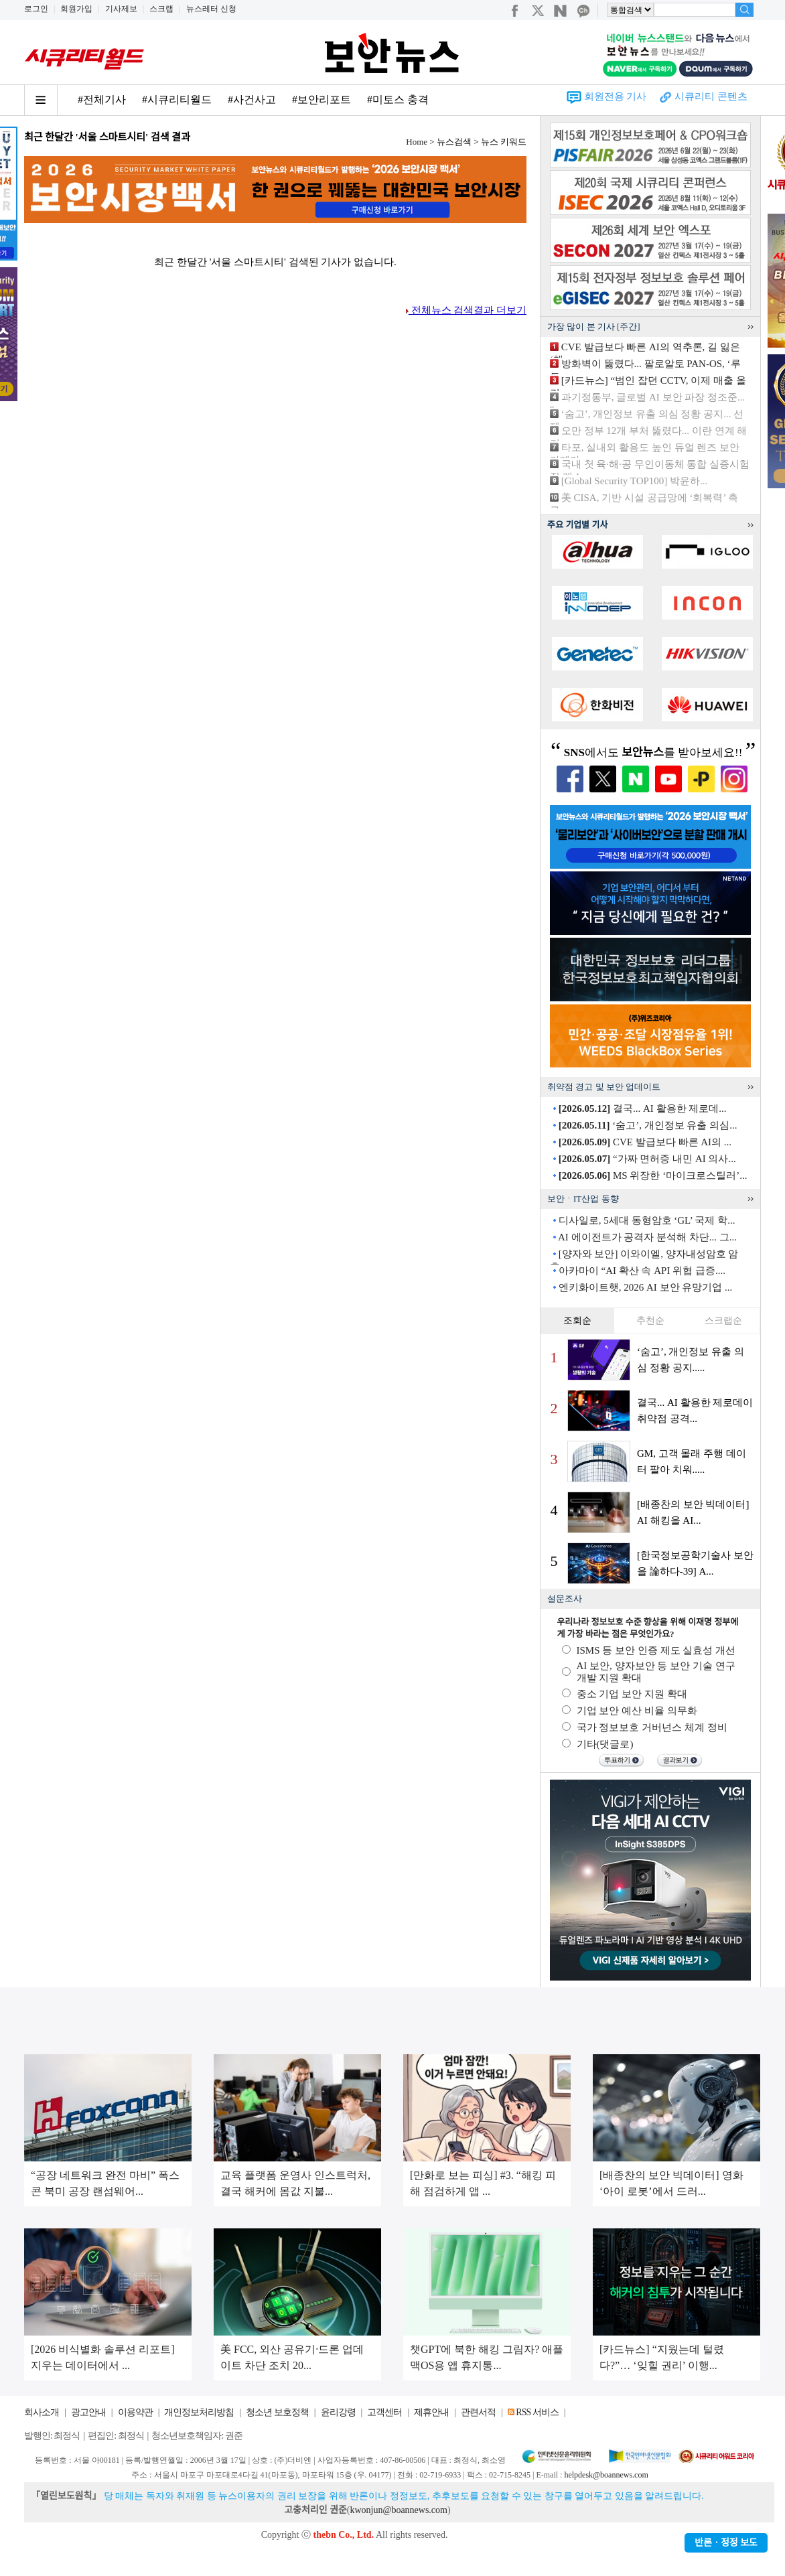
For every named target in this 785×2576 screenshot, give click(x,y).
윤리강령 (338, 2412)
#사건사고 (252, 99)
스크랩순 (723, 1320)
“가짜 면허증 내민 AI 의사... (647, 1158)
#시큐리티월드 (177, 99)
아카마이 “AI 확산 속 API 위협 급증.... (642, 1270)
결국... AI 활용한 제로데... (643, 1108)
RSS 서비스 (537, 2412)
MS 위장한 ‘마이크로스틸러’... (653, 1175)
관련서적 (478, 2412)
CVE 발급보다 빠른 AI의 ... (645, 1142)
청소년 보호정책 (277, 2412)
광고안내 (88, 2412)
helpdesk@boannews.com (606, 2475)
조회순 (577, 1320)
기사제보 (121, 8)
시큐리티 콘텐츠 (710, 96)
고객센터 (384, 2412)
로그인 (36, 8)
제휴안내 (431, 2412)
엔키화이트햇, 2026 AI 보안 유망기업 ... (646, 1287)
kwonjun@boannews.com (398, 2510)
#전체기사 (102, 99)
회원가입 (76, 8)
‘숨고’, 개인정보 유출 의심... (648, 1125)
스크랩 (161, 8)
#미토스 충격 (398, 99)
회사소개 (41, 2412)
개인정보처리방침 (199, 2412)
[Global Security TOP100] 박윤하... (634, 481)
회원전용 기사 (615, 96)
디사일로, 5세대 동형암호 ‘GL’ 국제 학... (647, 1220)
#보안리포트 (321, 99)
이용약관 (135, 2412)
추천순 (650, 1320)
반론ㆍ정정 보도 (726, 2543)
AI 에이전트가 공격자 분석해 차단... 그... (647, 1237)
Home (416, 142)
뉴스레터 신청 (211, 8)
